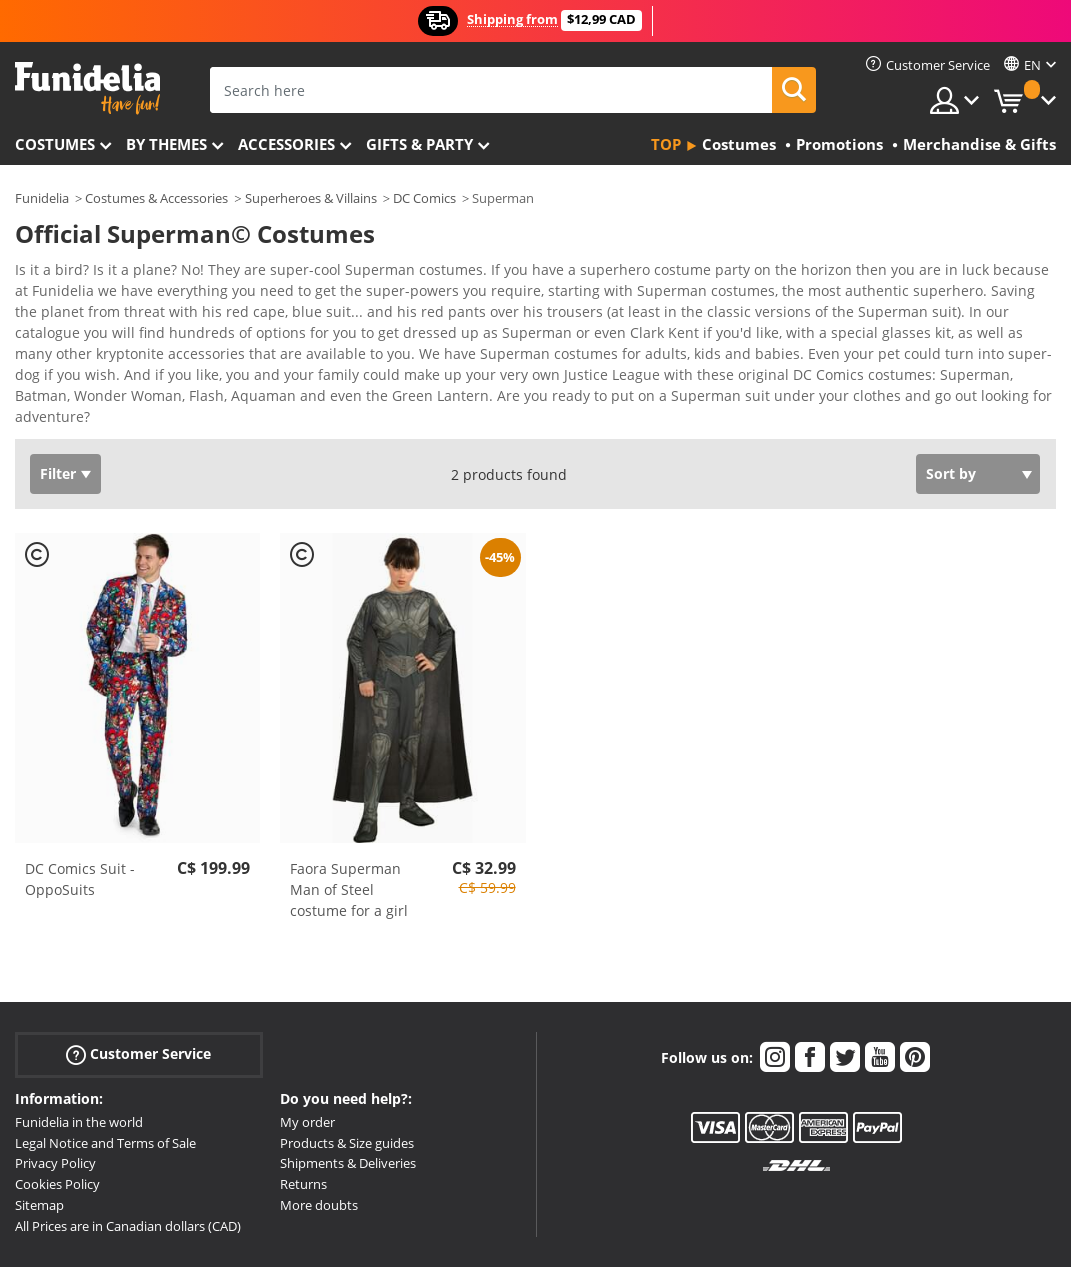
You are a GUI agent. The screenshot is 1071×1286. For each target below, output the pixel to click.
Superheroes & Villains (311, 198)
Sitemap (39, 1170)
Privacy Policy (55, 1128)
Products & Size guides (347, 1108)
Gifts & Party (419, 144)
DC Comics (424, 198)
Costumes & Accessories (156, 198)
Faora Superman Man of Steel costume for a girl (349, 854)
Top (666, 144)
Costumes (55, 144)
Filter (58, 438)
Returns (303, 1149)
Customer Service (138, 1019)
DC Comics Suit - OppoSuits (80, 844)
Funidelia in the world (79, 1087)
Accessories (286, 144)
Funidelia (42, 198)
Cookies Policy (57, 1149)
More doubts (319, 1170)
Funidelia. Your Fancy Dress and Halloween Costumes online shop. (87, 88)
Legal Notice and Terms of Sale (105, 1108)
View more (71, 379)
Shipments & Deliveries (348, 1128)
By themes (166, 144)
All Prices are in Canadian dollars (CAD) (128, 1191)
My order (307, 1087)
